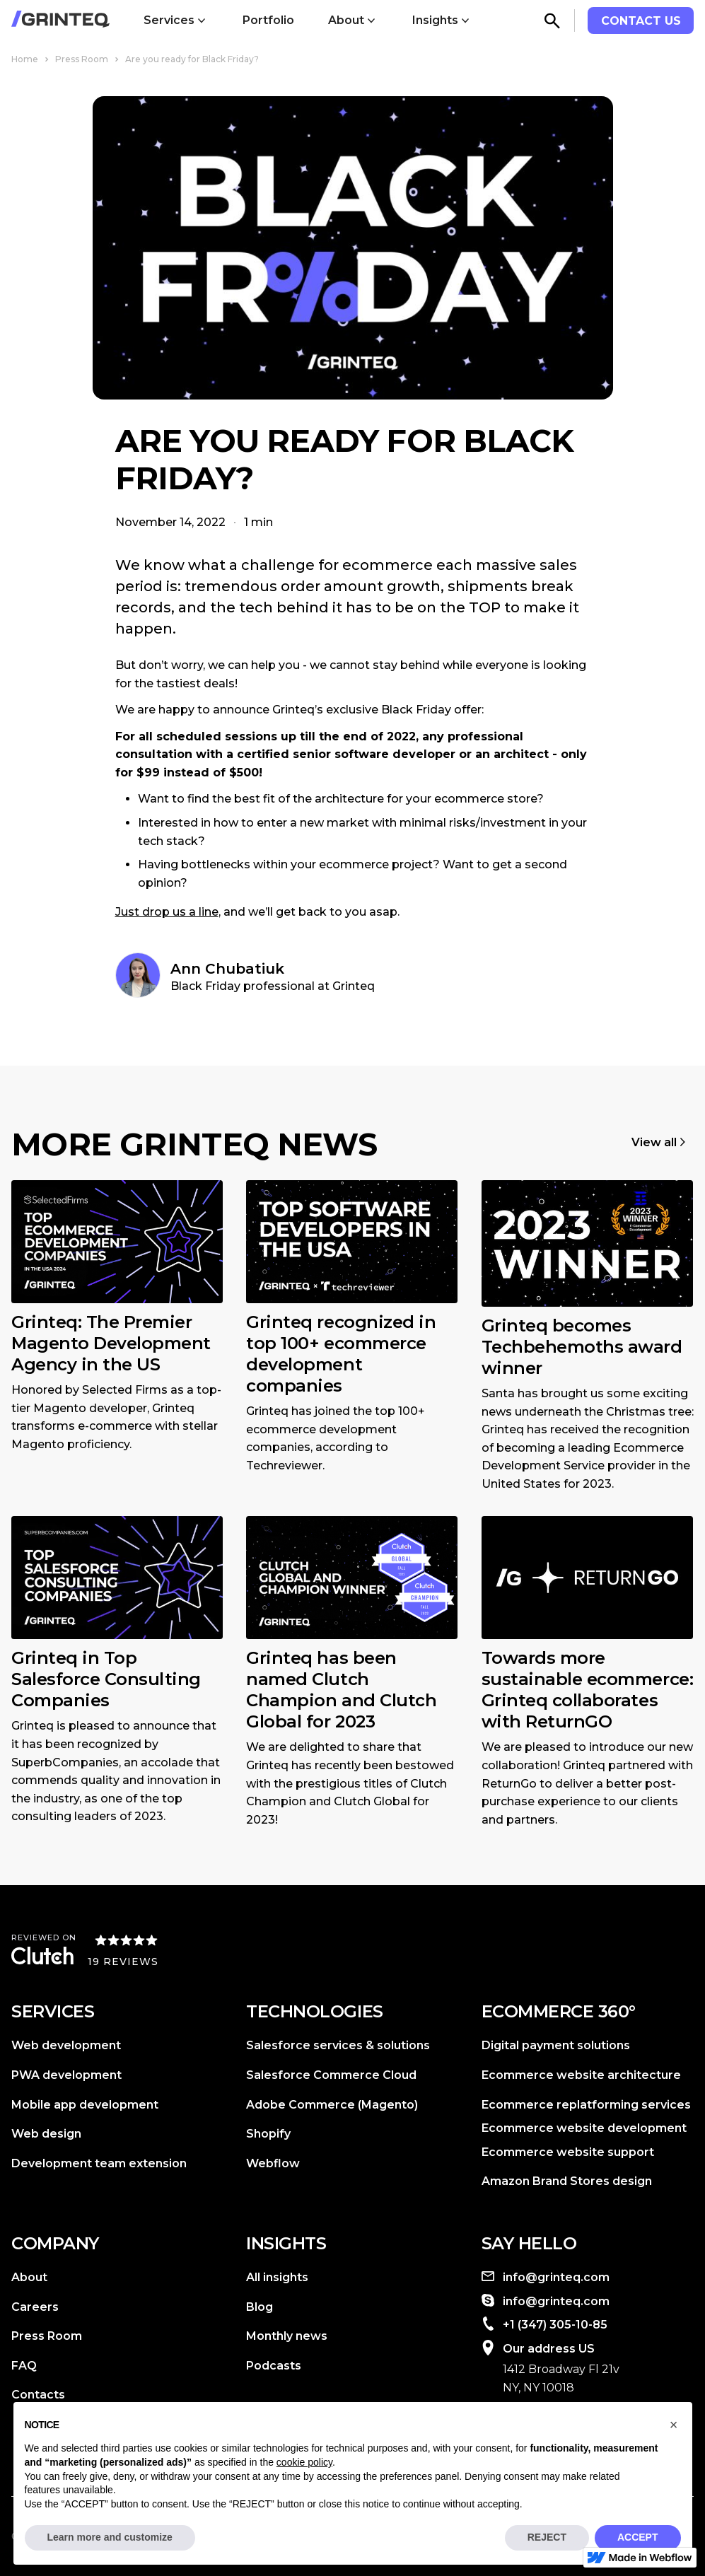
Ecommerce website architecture (581, 2075)
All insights (277, 2277)
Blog (259, 2307)
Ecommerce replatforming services (586, 2104)
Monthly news (286, 2336)
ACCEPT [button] (637, 2537)
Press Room (46, 2336)
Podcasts (273, 2365)
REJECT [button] (547, 2537)
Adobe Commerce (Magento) (332, 2104)
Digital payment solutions (556, 2045)
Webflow (273, 2163)
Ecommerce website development (584, 2128)
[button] (176, 20)
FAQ (24, 2365)
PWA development (66, 2075)
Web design (46, 2133)
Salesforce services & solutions (338, 2045)
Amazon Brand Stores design (567, 2181)
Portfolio (268, 20)
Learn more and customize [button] (110, 2537)
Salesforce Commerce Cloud (331, 2075)
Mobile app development (84, 2104)
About (29, 2277)
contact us (641, 21)
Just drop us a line (167, 912)
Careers (35, 2307)
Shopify (268, 2133)
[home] (60, 20)
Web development (66, 2045)
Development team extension (99, 2163)
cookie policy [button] (304, 2462)
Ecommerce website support (568, 2152)
